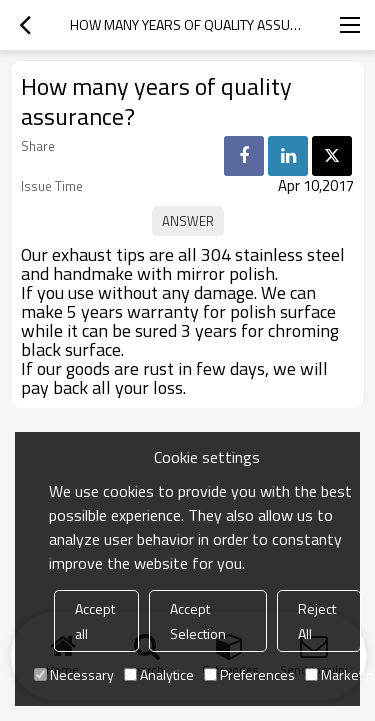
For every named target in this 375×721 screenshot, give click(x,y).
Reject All (317, 621)
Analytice (159, 674)
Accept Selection (198, 621)
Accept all (95, 621)
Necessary (74, 674)
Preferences (249, 674)
